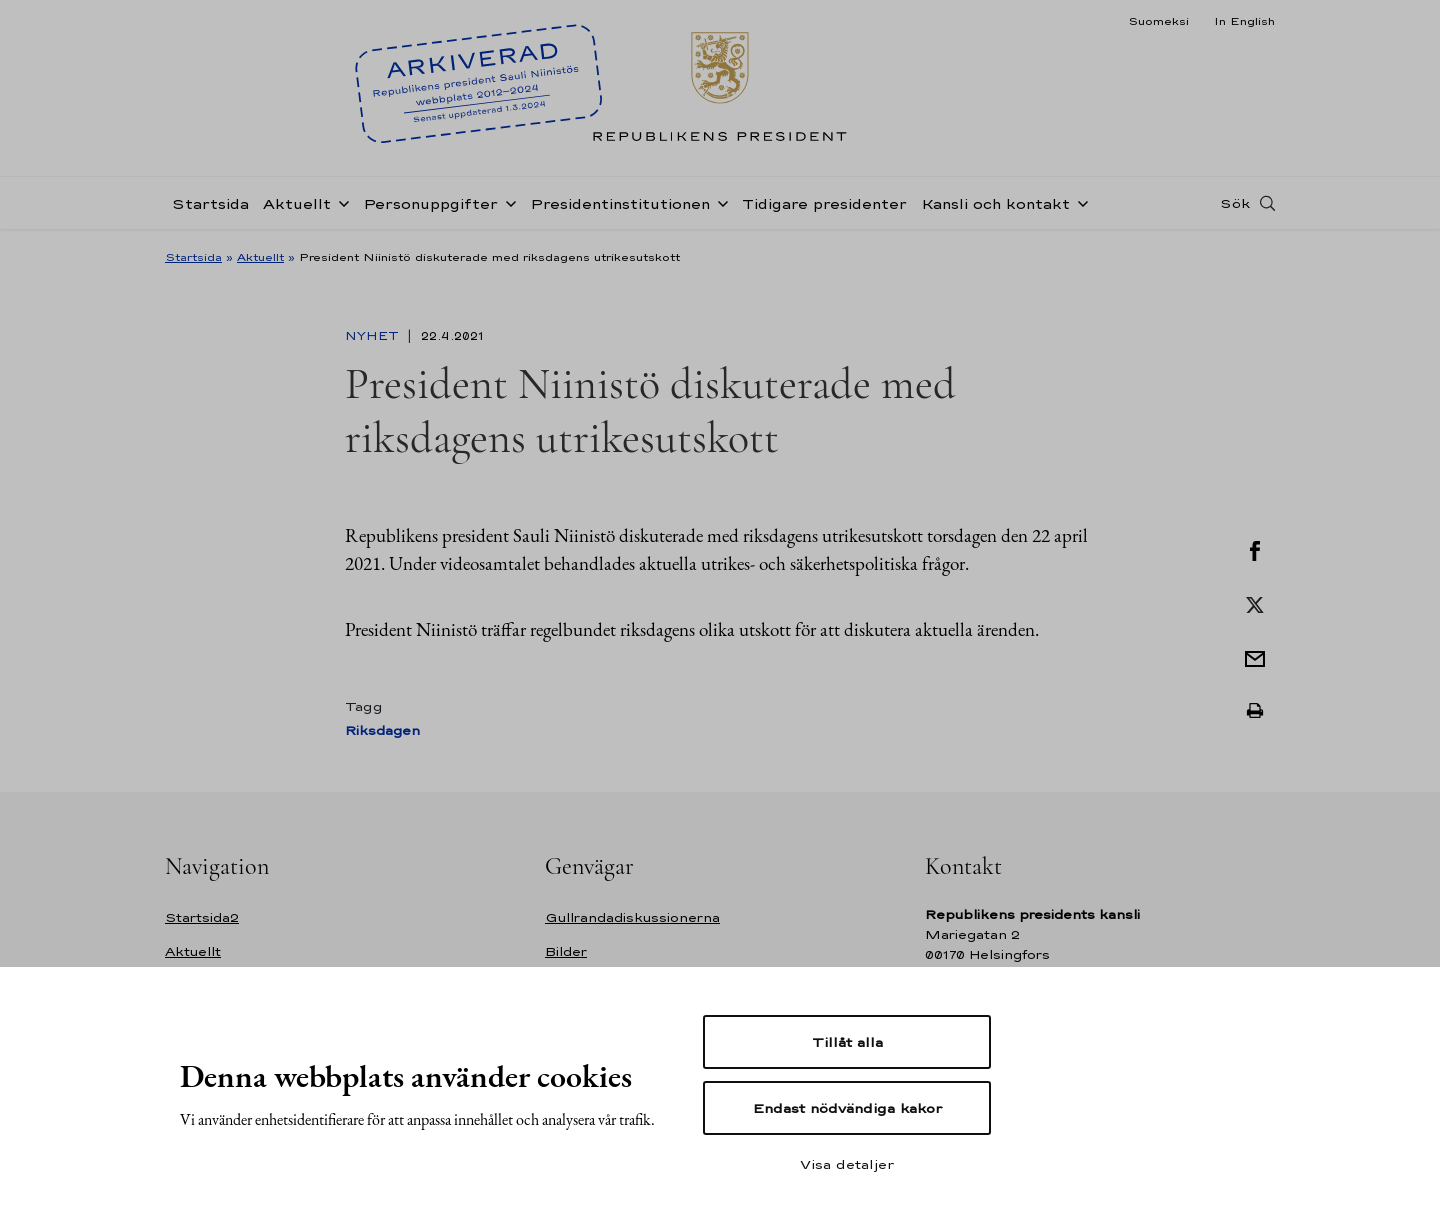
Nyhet (374, 336)
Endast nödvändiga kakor (847, 1108)
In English (1244, 21)
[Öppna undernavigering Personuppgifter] (507, 202)
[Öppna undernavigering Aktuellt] (340, 202)
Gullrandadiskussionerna (632, 917)
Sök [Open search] (1235, 203)
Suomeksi (1158, 21)
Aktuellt (297, 203)
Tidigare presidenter (824, 203)
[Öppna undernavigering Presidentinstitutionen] (719, 202)
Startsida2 (202, 917)
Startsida (210, 203)
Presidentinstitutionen (620, 203)
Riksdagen (382, 730)
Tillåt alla (847, 1042)
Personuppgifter (430, 203)
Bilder (566, 951)
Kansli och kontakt (995, 203)
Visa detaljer (847, 1164)
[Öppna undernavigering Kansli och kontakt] (1079, 202)
